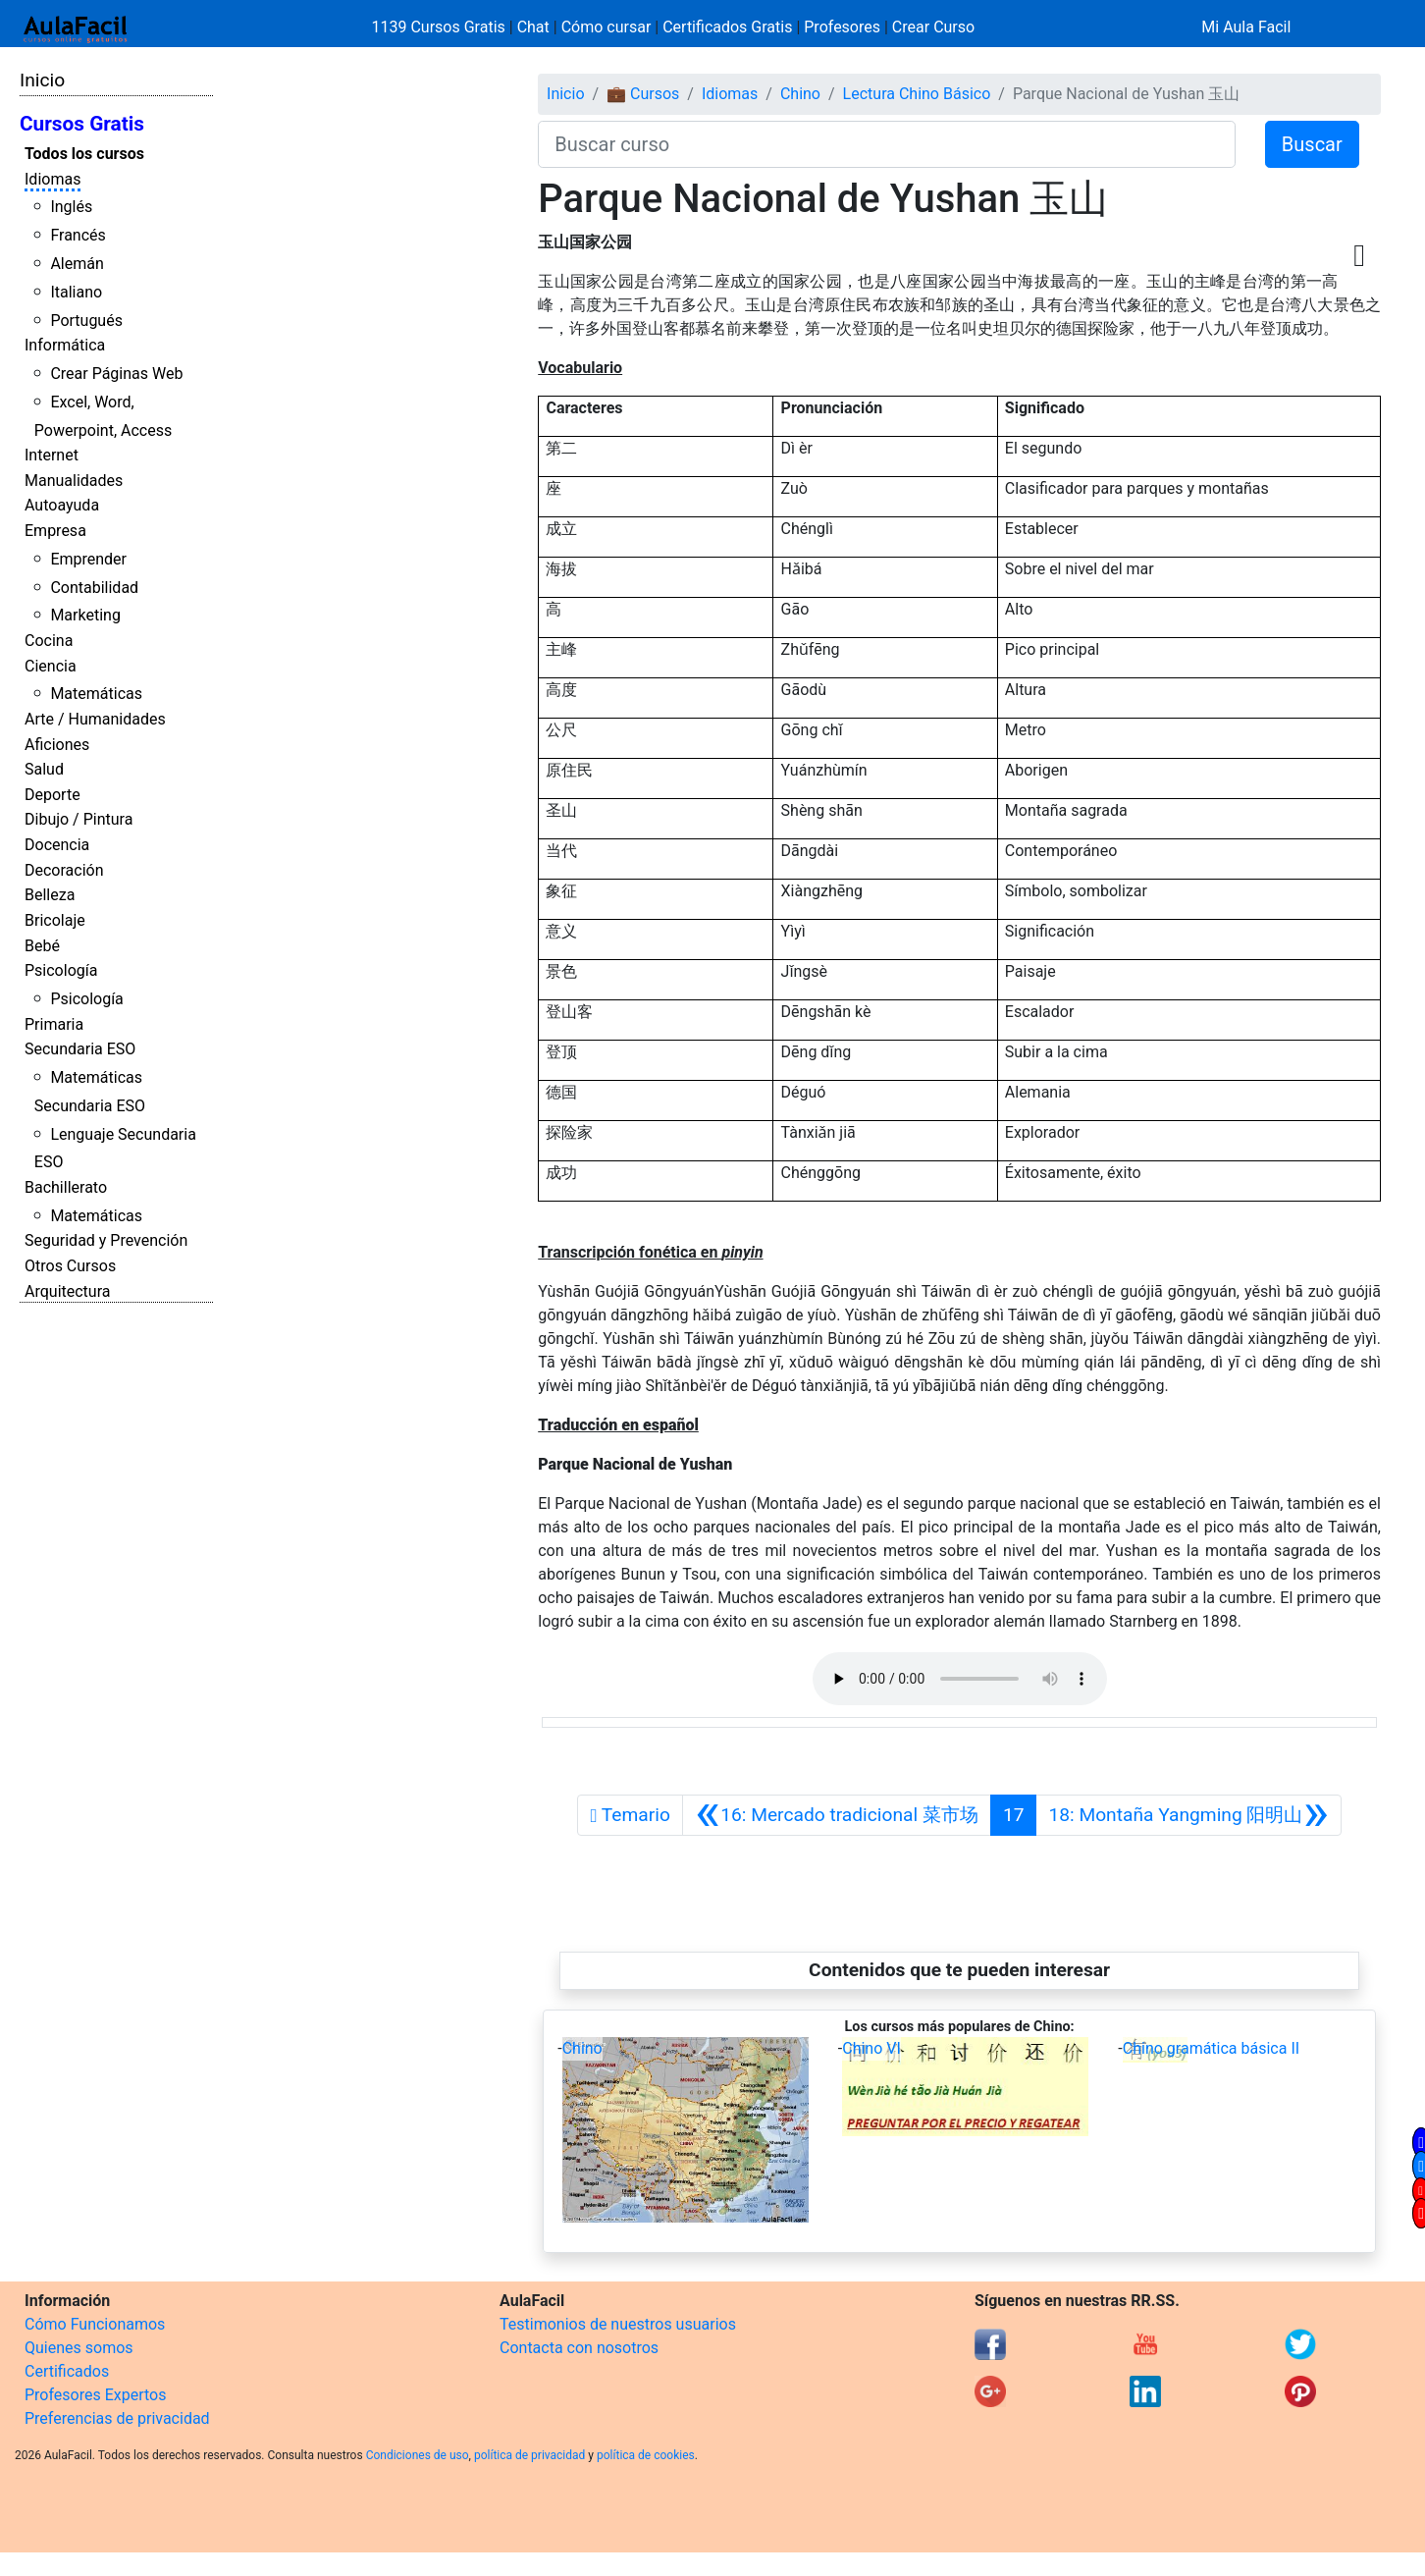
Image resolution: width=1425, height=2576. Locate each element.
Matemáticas (96, 693)
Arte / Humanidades (95, 719)
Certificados (67, 2371)
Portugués (86, 320)
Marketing (85, 615)
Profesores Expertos (95, 2395)
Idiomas (52, 179)
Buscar (1312, 144)
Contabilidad (94, 587)
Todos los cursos (84, 153)
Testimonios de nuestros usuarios (618, 2324)
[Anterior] (836, 1815)
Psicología (61, 970)
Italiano (76, 292)
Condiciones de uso (417, 2455)
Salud (44, 769)
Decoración (64, 870)
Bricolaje (55, 920)
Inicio (42, 80)
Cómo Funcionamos (95, 2324)
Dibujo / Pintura (78, 819)
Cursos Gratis (82, 123)
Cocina (49, 640)
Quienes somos (79, 2347)
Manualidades (74, 480)
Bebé (42, 946)
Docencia (57, 844)
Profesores (842, 27)
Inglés (71, 206)
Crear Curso (933, 27)
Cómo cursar (606, 27)
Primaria (54, 1024)
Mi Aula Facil (1246, 27)
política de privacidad (529, 2455)
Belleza (50, 895)
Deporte (52, 794)
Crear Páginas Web (116, 373)
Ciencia (51, 666)
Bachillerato (66, 1187)
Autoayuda (62, 505)
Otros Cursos (70, 1266)
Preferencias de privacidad (117, 2418)
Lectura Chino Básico (917, 93)
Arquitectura (67, 1291)
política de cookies (646, 2455)
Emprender (88, 559)
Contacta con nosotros (579, 2347)
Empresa (55, 530)
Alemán (76, 263)
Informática (65, 345)
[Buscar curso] (887, 144)
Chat (533, 27)
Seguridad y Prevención (106, 1240)
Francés (77, 235)
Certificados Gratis (727, 27)
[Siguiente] (1188, 1815)
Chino (800, 93)
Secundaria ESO (80, 1049)
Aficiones (57, 744)
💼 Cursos (643, 93)
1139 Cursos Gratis (440, 27)
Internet (52, 455)
